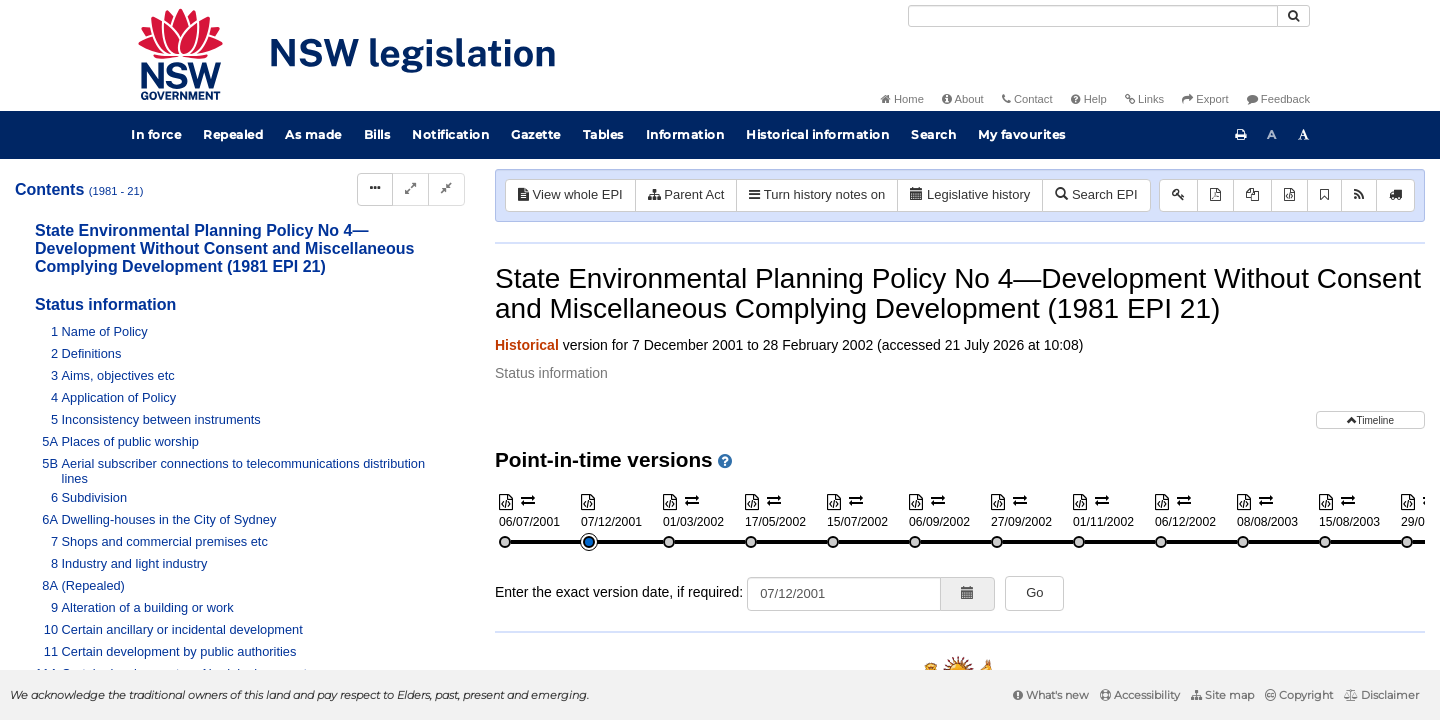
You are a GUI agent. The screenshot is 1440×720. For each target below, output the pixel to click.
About (963, 99)
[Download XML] (1289, 195)
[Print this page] (1241, 135)
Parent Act (686, 194)
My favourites (1022, 134)
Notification (450, 134)
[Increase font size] (1304, 135)
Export (1205, 99)
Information (685, 134)
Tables (603, 134)
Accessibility (1140, 695)
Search (933, 134)
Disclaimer (1381, 695)
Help (1089, 99)
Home (902, 99)
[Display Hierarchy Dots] (375, 189)
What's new (1051, 695)
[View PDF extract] (1252, 195)
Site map (1222, 695)
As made (313, 134)
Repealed (233, 134)
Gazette (536, 134)
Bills (377, 134)
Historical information (817, 134)
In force (156, 134)
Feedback (1278, 99)
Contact (1027, 99)
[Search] (1093, 16)
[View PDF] (1215, 195)
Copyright (1299, 695)
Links (1144, 99)
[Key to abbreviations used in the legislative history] (1178, 195)
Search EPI (1096, 194)
